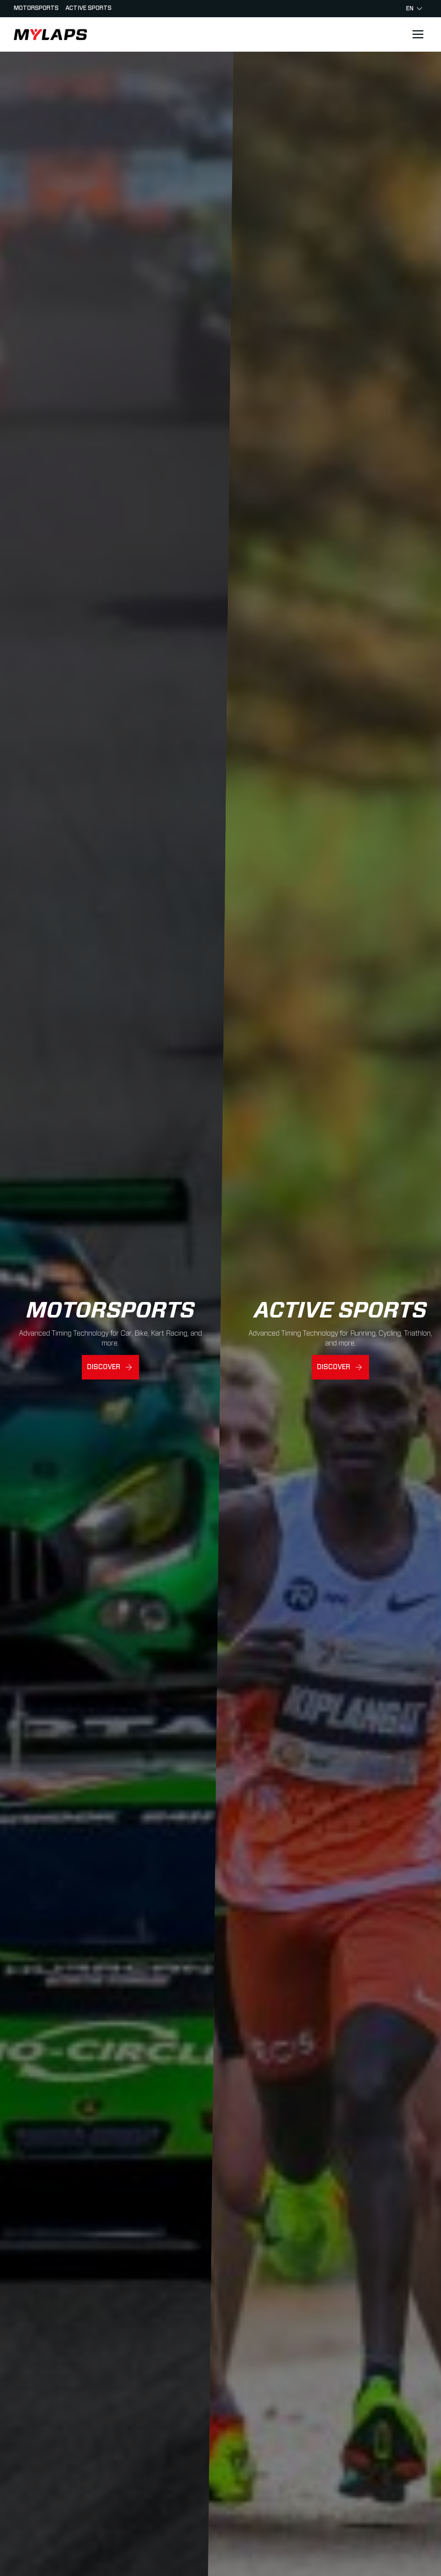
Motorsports (36, 8)
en (414, 9)
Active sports (88, 8)
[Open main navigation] (417, 34)
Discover (103, 1367)
